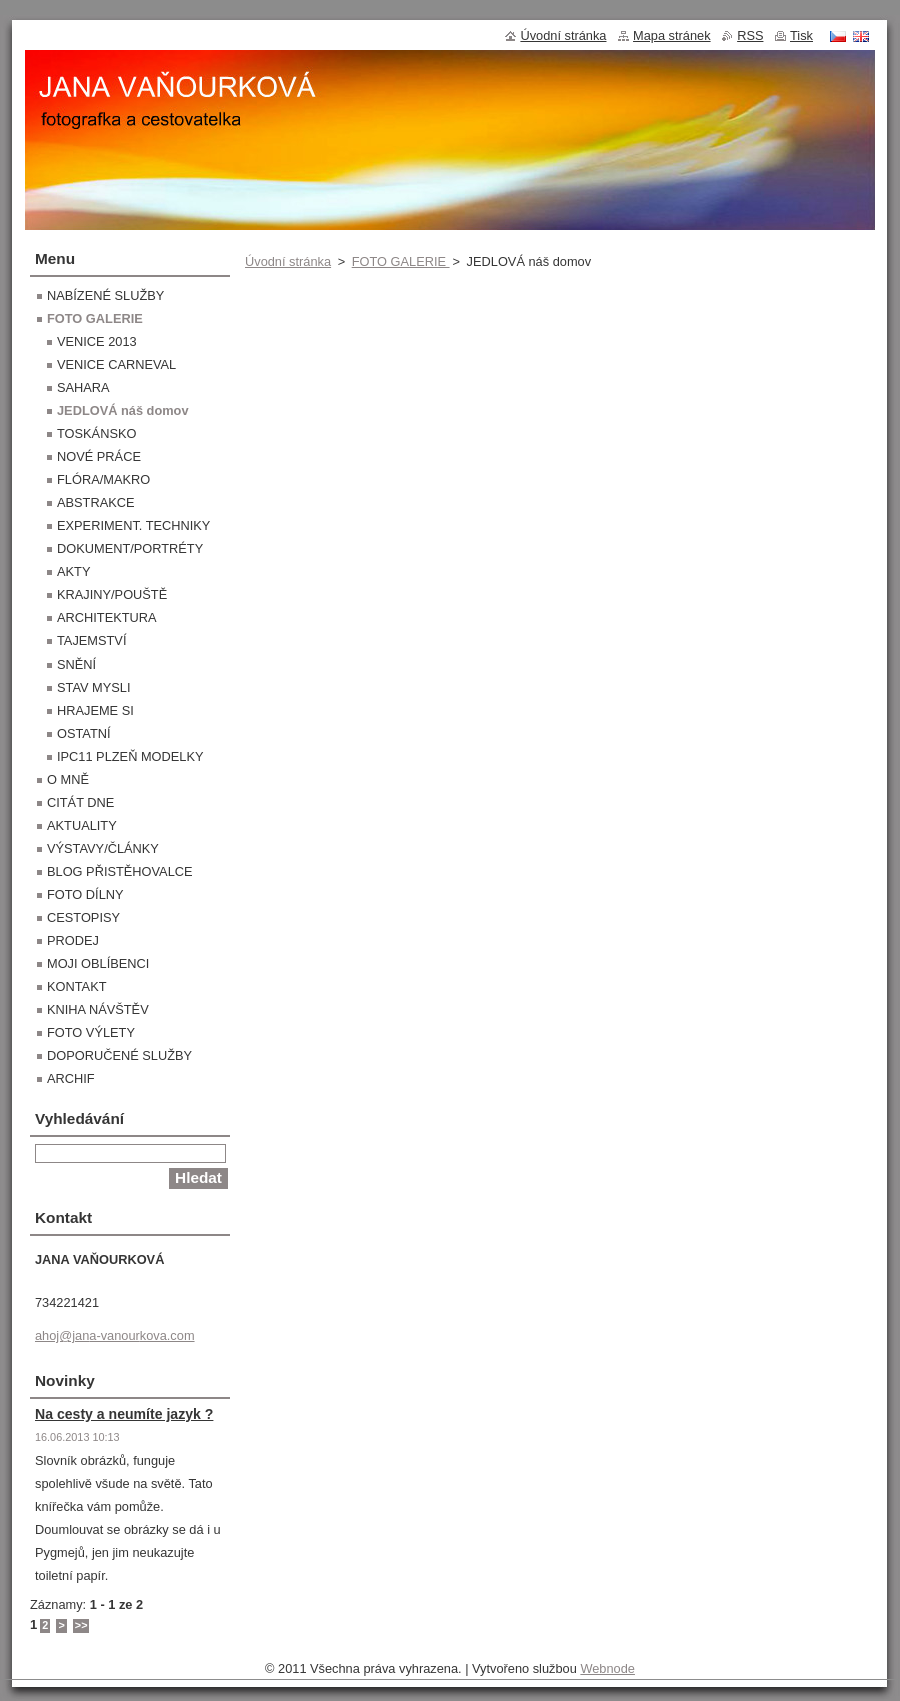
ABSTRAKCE (96, 502)
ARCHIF (71, 1078)
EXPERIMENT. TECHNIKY (133, 525)
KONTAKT (77, 986)
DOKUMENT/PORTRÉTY (130, 548)
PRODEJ (73, 940)
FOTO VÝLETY (91, 1032)
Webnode (607, 1668)
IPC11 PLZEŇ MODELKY (130, 756)
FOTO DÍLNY (85, 894)
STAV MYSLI (93, 687)
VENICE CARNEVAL (116, 364)
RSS (750, 35)
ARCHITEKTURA (107, 617)
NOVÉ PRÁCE (99, 456)
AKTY (73, 571)
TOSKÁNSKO (96, 433)
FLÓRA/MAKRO (103, 479)
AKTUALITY (82, 825)
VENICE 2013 (97, 341)
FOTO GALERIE (401, 261)
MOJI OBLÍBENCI (98, 963)
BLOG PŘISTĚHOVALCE (120, 871)
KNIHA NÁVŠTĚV (98, 1009)
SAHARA (83, 387)
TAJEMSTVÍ (91, 640)
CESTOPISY (83, 917)
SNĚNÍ (76, 664)
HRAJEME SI (95, 710)
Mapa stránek (672, 35)
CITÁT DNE (80, 802)
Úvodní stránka (288, 261)
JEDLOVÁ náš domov (123, 410)
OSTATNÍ (84, 733)
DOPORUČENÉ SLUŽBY (119, 1055)
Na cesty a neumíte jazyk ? (124, 1414)
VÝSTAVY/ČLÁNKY (103, 848)
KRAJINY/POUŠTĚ (112, 594)
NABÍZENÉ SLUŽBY (105, 295)
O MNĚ (68, 779)
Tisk (801, 35)
